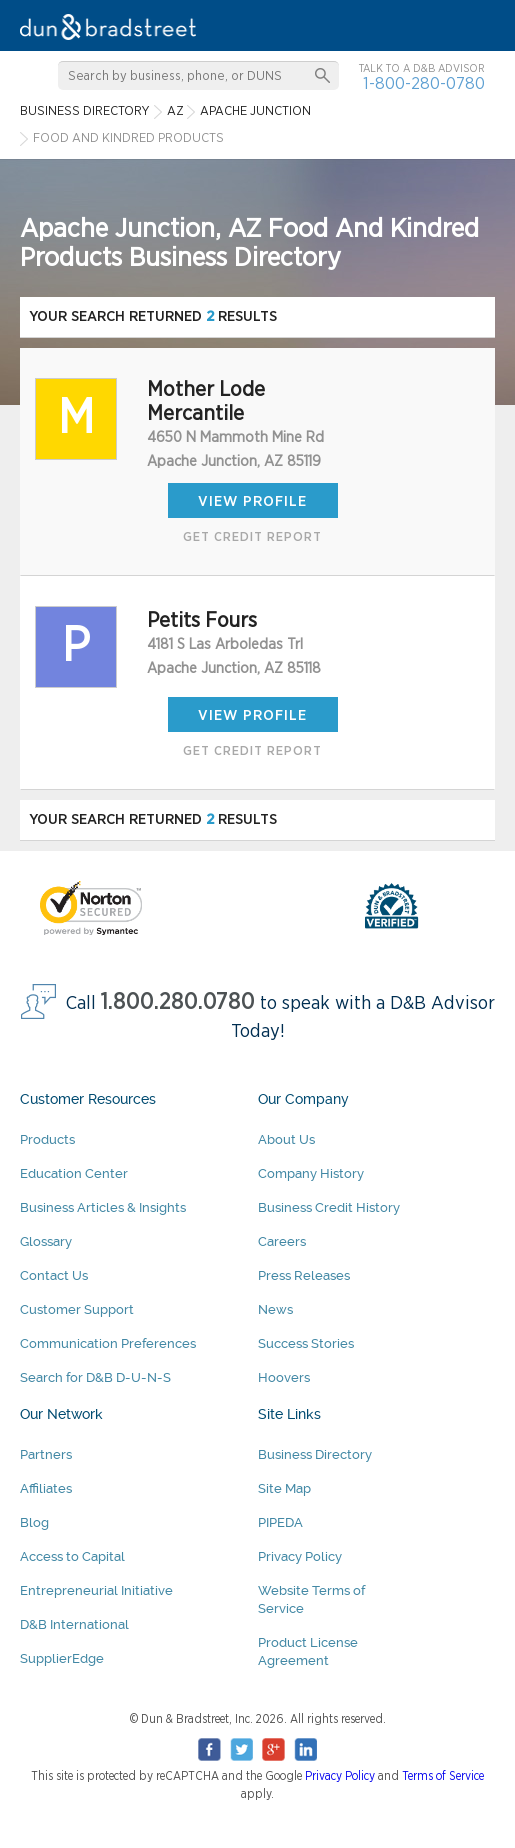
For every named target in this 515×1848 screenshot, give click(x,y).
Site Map (284, 1488)
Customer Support (77, 1309)
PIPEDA (280, 1522)
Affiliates (46, 1488)
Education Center (74, 1173)
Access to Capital (72, 1556)
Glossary (46, 1241)
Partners (46, 1454)
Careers (282, 1241)
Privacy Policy (300, 1556)
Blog (34, 1522)
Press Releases (304, 1275)
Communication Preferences (108, 1343)
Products (47, 1139)
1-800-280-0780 (424, 83)
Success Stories (306, 1343)
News (275, 1309)
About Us (286, 1139)
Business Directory (315, 1454)
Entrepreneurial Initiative (96, 1590)
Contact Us (54, 1275)
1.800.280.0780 (178, 1002)
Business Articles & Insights (103, 1207)
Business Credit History (329, 1207)
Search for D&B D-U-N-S (95, 1377)
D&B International (74, 1624)
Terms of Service (443, 1776)
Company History (311, 1173)
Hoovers (284, 1377)
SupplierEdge (62, 1658)
